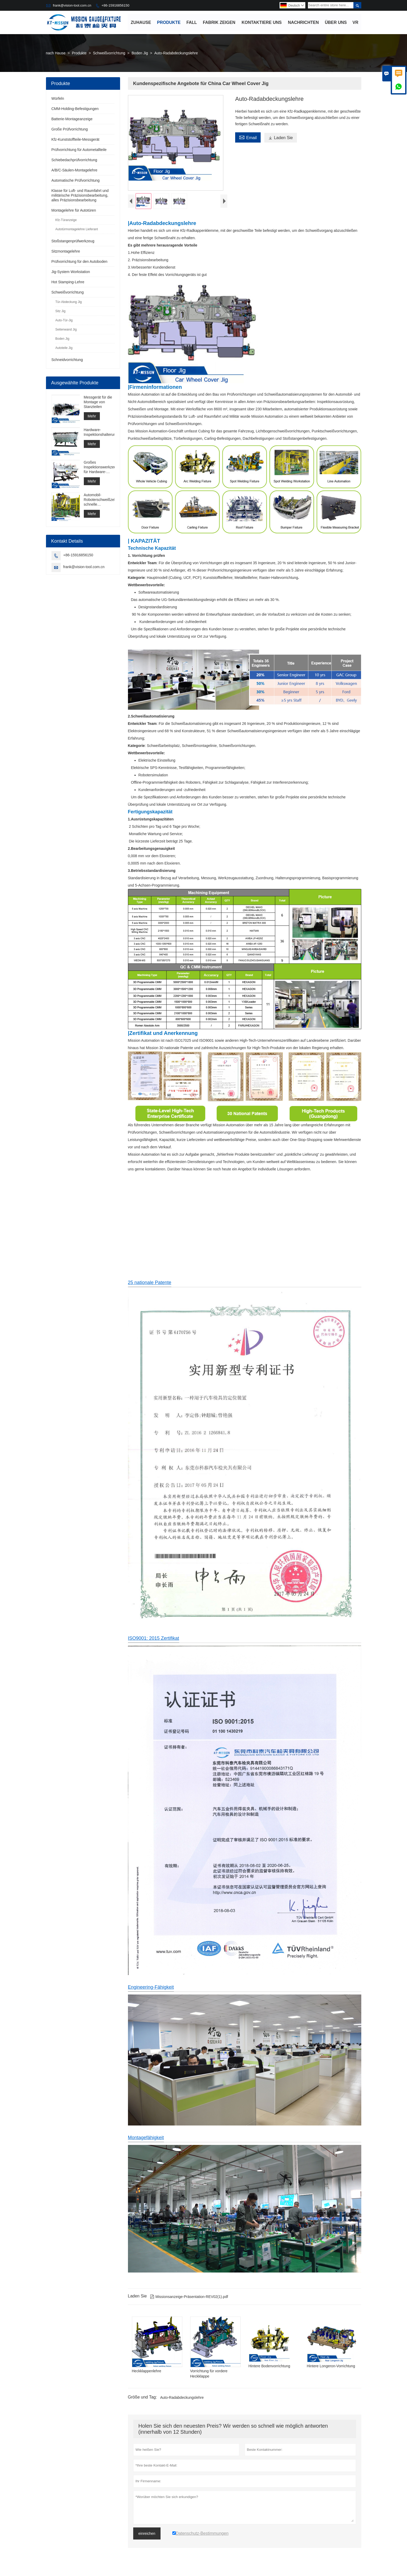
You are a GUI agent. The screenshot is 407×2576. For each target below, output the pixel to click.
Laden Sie (280, 138)
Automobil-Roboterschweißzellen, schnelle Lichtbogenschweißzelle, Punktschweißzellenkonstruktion (99, 500)
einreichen (147, 2538)
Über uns (336, 22)
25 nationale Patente (149, 1287)
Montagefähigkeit (146, 2142)
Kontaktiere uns (262, 22)
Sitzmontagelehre (65, 251)
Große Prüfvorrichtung (69, 129)
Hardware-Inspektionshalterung (99, 432)
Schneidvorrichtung (67, 360)
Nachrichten (303, 22)
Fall (192, 22)
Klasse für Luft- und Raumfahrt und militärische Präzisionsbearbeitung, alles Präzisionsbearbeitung (80, 195)
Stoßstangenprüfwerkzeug (72, 241)
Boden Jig (140, 53)
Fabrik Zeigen (219, 22)
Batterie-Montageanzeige (71, 119)
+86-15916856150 (115, 5)
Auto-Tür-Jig (64, 320)
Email (248, 137)
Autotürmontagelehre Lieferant (76, 229)
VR (355, 22)
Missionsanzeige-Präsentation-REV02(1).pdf (189, 2301)
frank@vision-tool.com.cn (72, 5)
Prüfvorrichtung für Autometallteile (79, 150)
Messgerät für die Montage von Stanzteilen (98, 402)
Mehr (92, 416)
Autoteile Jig (64, 348)
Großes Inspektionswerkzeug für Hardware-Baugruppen (99, 467)
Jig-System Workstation (70, 272)
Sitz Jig (60, 311)
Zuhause (141, 22)
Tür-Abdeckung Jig (68, 302)
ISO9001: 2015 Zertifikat (153, 1642)
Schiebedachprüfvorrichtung (74, 160)
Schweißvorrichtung (109, 53)
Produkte (169, 22)
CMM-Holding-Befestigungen (75, 109)
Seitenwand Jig (66, 330)
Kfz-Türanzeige (66, 220)
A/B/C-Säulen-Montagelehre (74, 170)
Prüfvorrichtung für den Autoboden (79, 262)
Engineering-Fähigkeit (151, 1991)
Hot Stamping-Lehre (67, 282)
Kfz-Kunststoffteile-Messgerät (75, 140)
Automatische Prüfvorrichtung (75, 181)
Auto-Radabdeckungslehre (182, 2402)
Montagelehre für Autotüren (73, 210)
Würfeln (57, 99)
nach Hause (56, 53)
